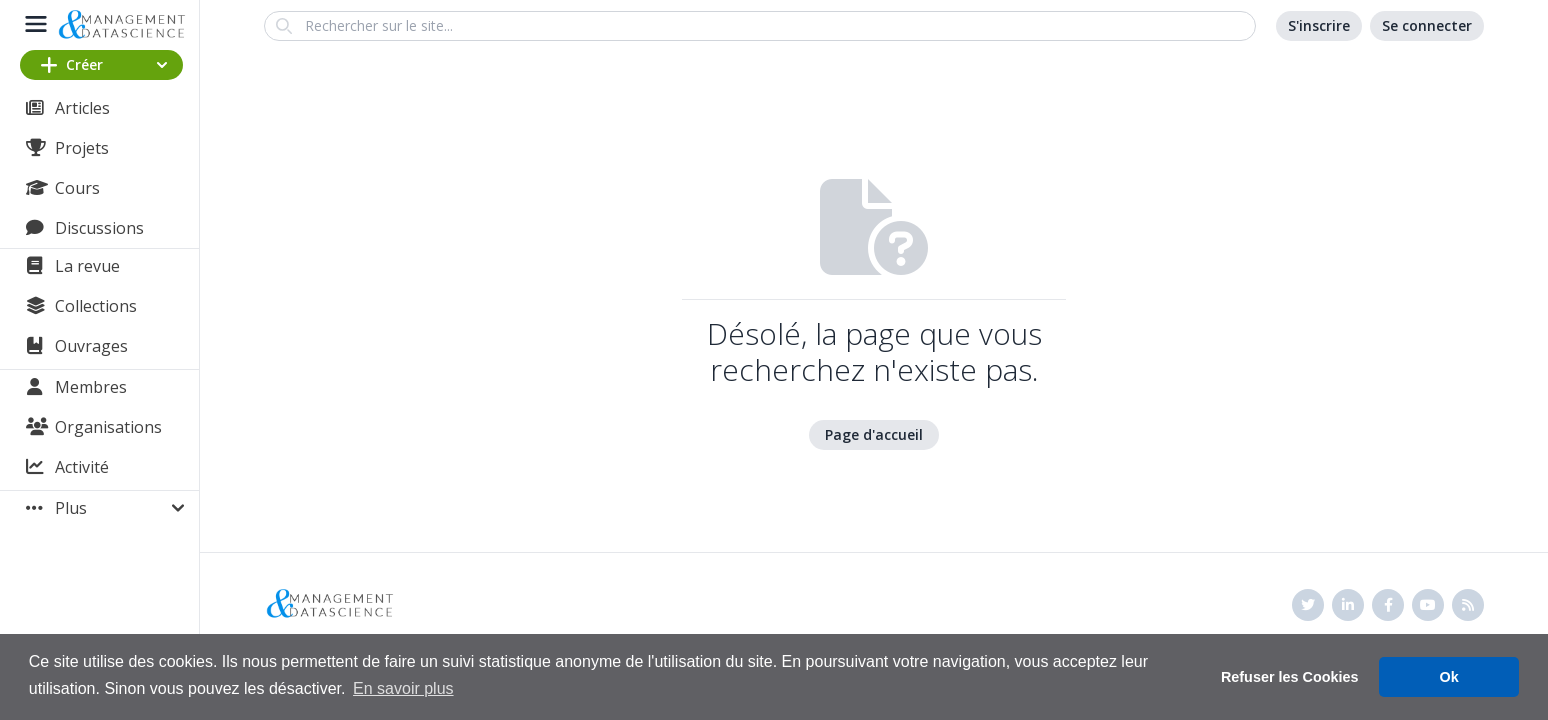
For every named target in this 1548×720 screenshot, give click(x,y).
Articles (82, 108)
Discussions (99, 228)
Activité (82, 467)
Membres (91, 387)
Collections (96, 306)
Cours (77, 188)
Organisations (108, 427)
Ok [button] (1449, 677)
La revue (87, 266)
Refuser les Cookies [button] (1290, 677)
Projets (82, 148)
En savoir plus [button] (403, 688)
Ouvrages (91, 346)
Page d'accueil (874, 434)
